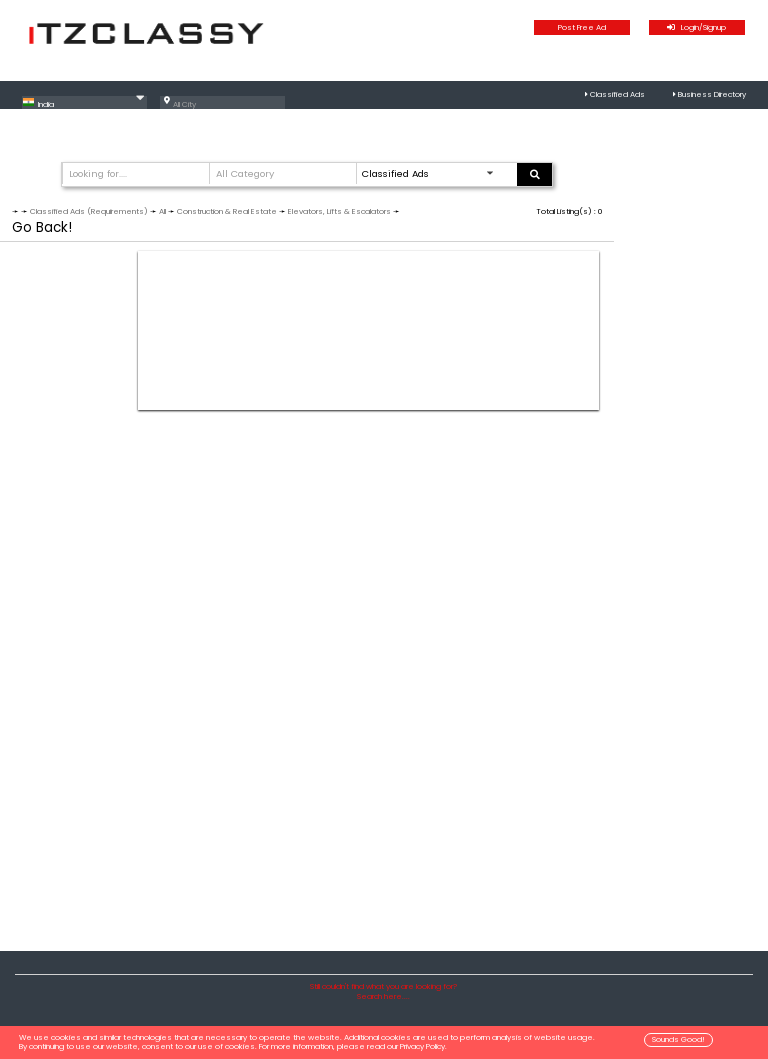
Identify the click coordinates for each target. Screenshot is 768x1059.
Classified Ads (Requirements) (89, 211)
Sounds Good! (678, 1039)
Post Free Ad (582, 27)
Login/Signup (696, 27)
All (162, 211)
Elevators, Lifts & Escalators (339, 211)
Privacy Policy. (423, 1046)
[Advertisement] (368, 330)
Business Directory (712, 94)
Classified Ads (617, 94)
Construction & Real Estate (227, 211)
